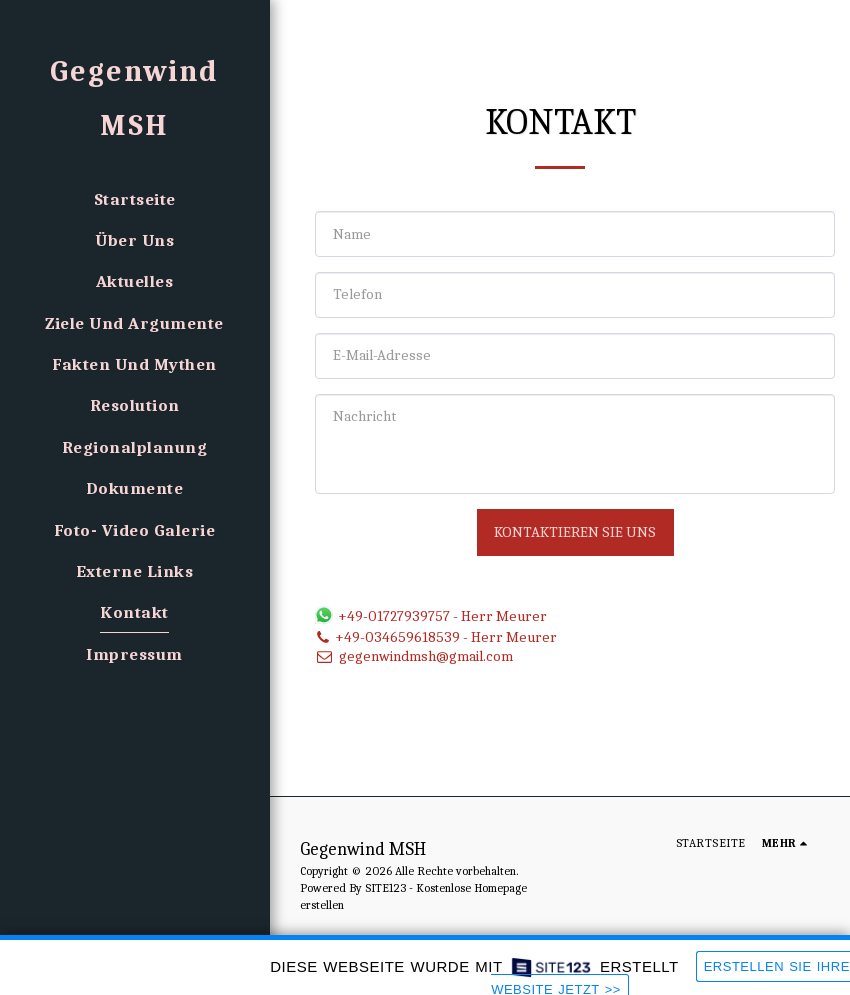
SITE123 (385, 888)
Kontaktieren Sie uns (575, 532)
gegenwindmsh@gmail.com (414, 656)
